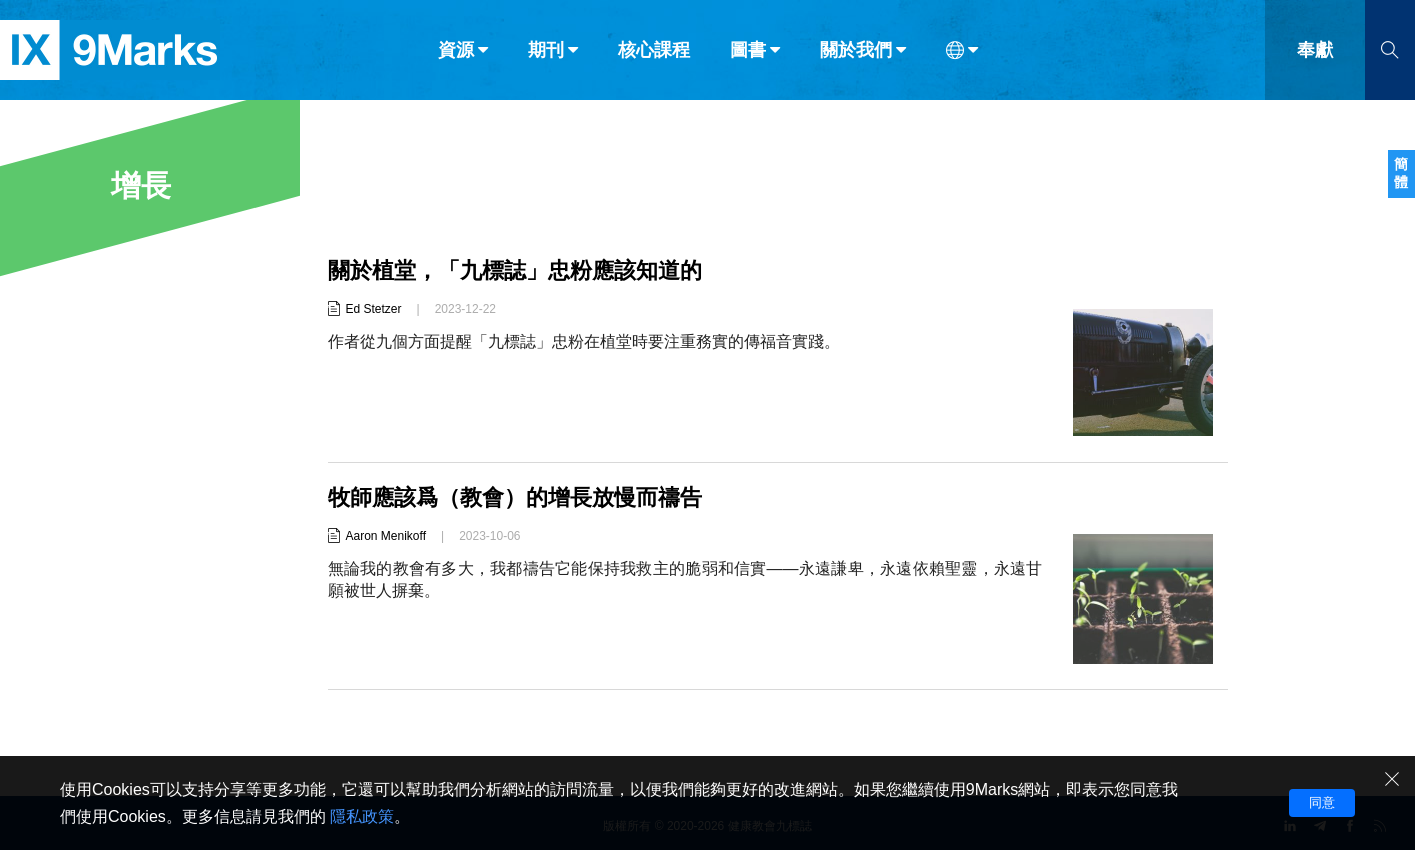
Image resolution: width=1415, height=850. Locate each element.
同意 (1322, 802)
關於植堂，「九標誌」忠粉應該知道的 (515, 270)
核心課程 (654, 58)
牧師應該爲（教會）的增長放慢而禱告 (515, 497)
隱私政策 (362, 816)
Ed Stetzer (374, 309)
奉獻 (1315, 58)
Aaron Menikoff (386, 536)
